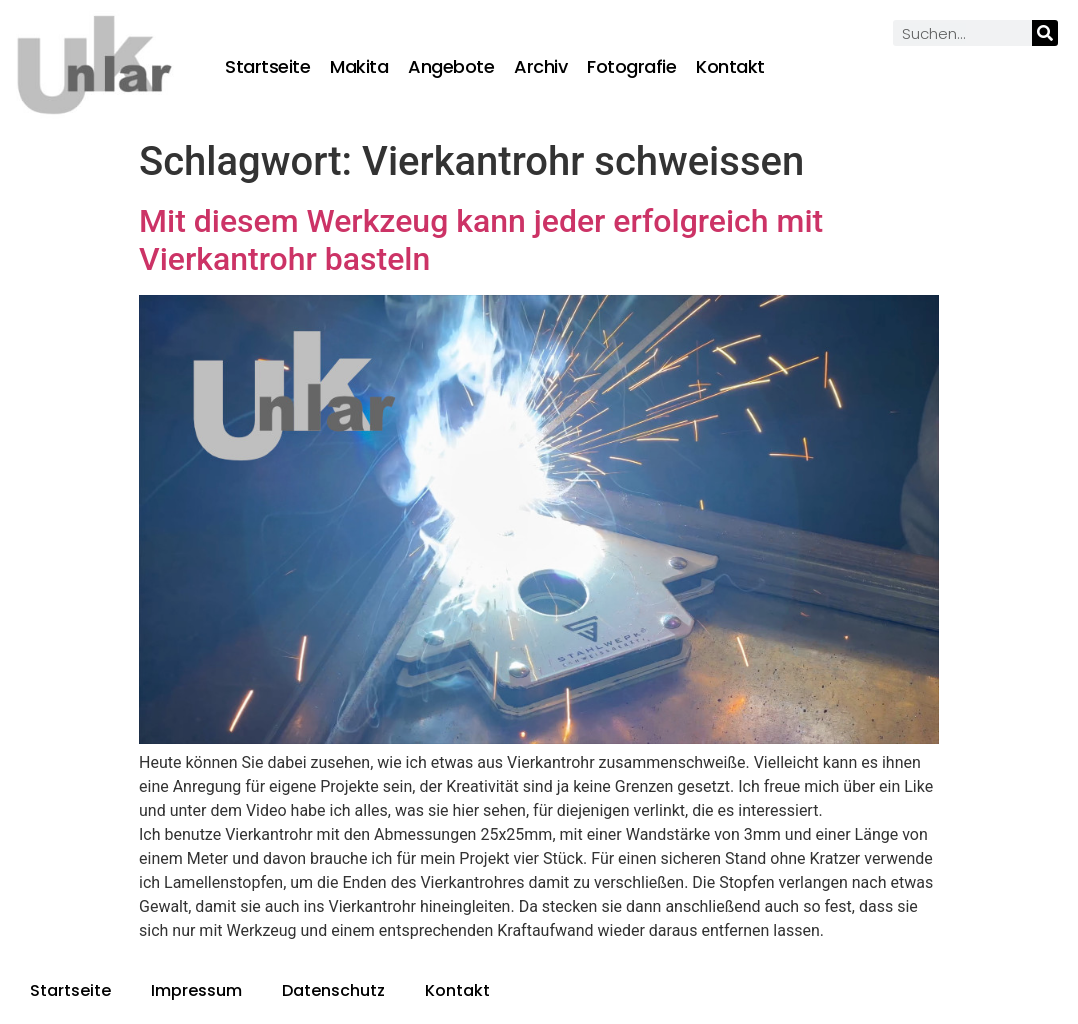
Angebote (451, 67)
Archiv (540, 67)
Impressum (196, 990)
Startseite (267, 67)
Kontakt (730, 67)
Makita (359, 67)
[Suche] (1045, 33)
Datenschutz (333, 990)
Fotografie (631, 67)
